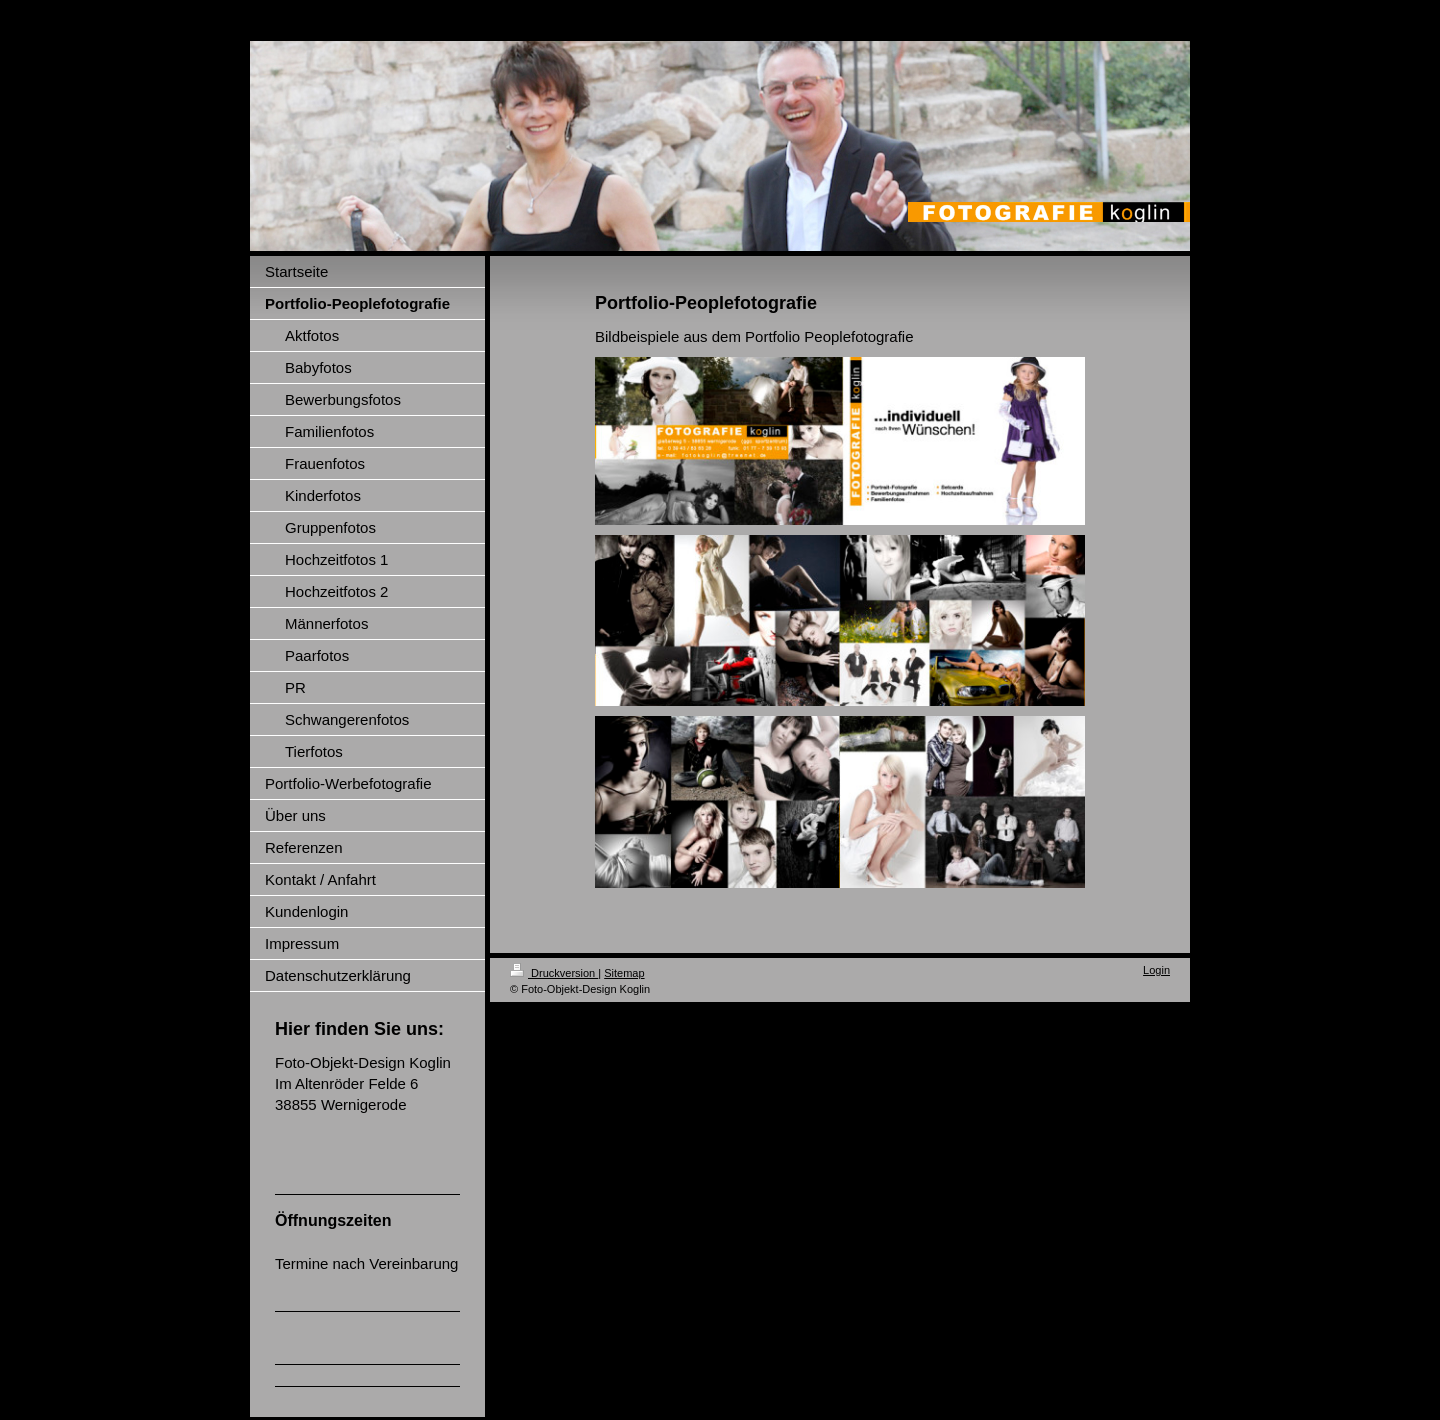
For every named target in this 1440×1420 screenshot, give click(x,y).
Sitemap (624, 973)
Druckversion (554, 973)
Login (1156, 970)
